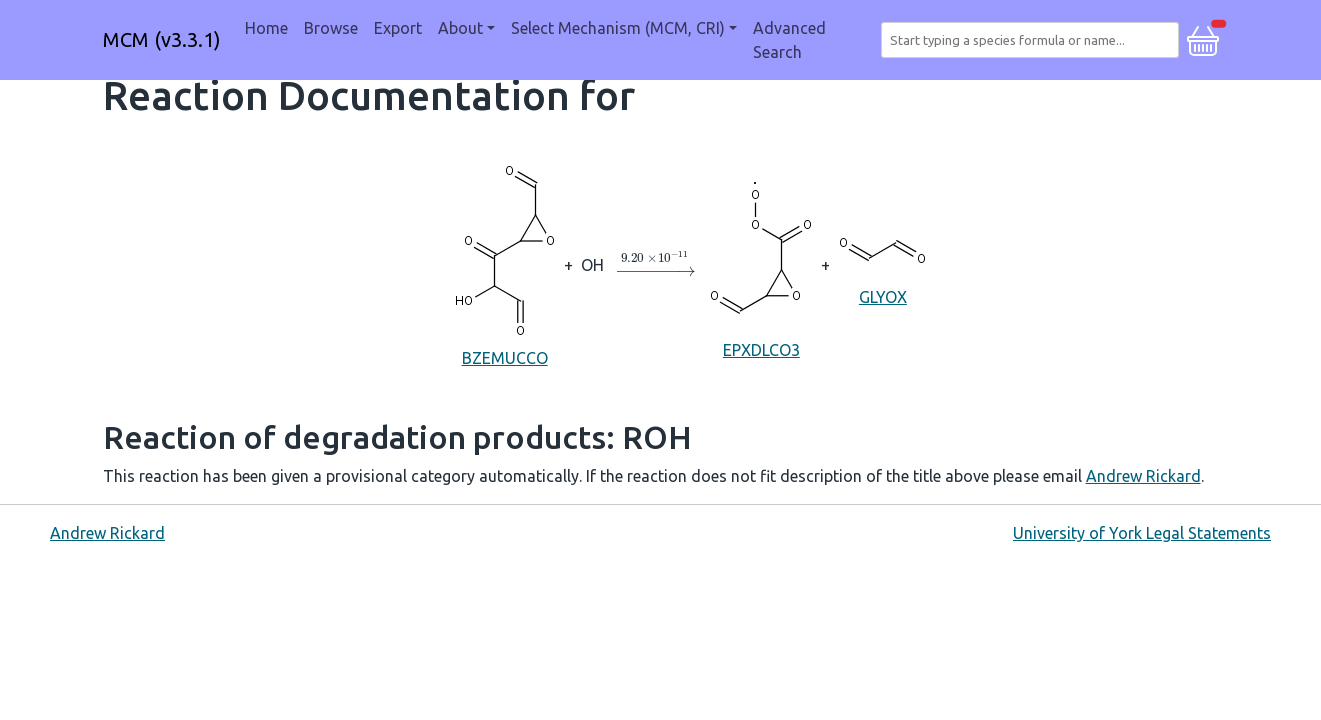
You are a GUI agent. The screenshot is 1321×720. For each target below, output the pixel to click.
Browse (331, 28)
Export (398, 28)
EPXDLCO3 (761, 264)
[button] (1203, 38)
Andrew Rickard (1143, 476)
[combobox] (1033, 40)
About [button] (460, 28)
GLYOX (882, 263)
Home (266, 28)
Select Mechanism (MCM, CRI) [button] (618, 28)
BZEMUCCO (505, 263)
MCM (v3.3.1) (162, 39)
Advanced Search (789, 40)
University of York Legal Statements (1142, 533)
